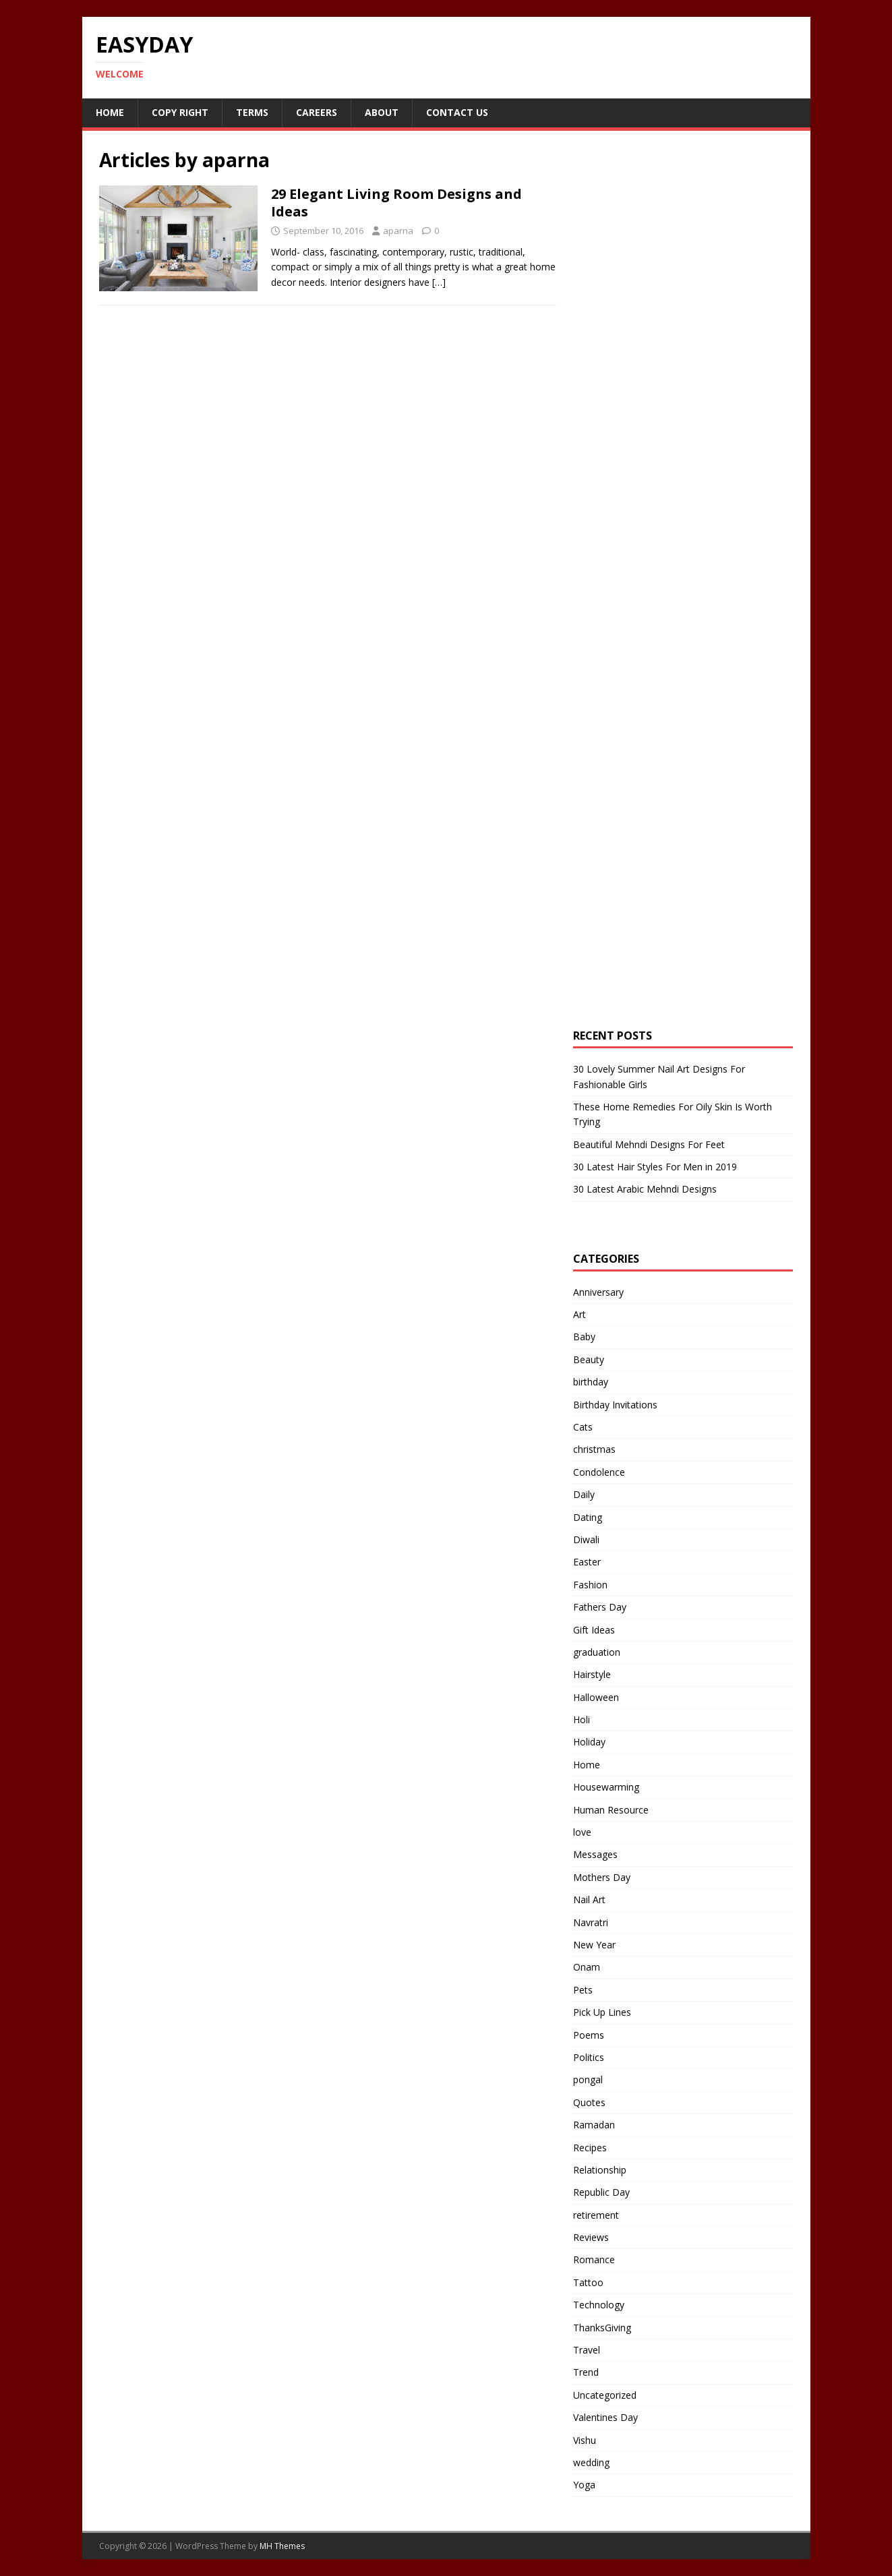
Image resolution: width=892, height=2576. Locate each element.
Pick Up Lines (602, 2012)
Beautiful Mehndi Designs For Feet (649, 1144)
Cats (583, 1426)
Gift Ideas (594, 1629)
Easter (587, 1561)
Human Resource (611, 1809)
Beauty (588, 1359)
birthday (590, 1381)
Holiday (589, 1741)
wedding (591, 2462)
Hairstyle (592, 1674)
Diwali (586, 1539)
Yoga (584, 2484)
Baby (584, 1336)
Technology (598, 2304)
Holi (581, 1719)
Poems (588, 2035)
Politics (588, 2057)
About (381, 112)
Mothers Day (601, 1877)
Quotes (589, 2102)
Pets (583, 1989)
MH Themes (282, 2546)
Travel (586, 2349)
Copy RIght (180, 112)
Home (110, 112)
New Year (594, 1944)
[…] (439, 282)
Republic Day (601, 2192)
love (582, 1832)
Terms (252, 112)
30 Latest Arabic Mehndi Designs (645, 1188)
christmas (594, 1449)
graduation (596, 1652)
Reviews (591, 2237)
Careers (316, 112)
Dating (587, 1517)
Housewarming (606, 1786)
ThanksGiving (602, 2327)
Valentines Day (605, 2417)
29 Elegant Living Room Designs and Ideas (396, 202)
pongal (588, 2079)
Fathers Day (599, 1606)
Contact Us (457, 112)
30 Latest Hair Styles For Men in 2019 (655, 1166)
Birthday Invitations (615, 1404)
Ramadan (594, 2124)
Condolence (599, 1472)
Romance (594, 2259)
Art (579, 1314)
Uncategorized (604, 2395)
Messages (595, 1854)
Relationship (599, 2169)
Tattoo (588, 2282)
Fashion (590, 1584)
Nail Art (589, 1899)
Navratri (590, 1922)
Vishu (584, 2440)
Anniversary (598, 1292)
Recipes (590, 2147)
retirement (596, 2215)
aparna (398, 230)
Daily (584, 1494)
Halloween (596, 1697)
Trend (586, 2372)
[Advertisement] (674, 380)
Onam (586, 1966)
